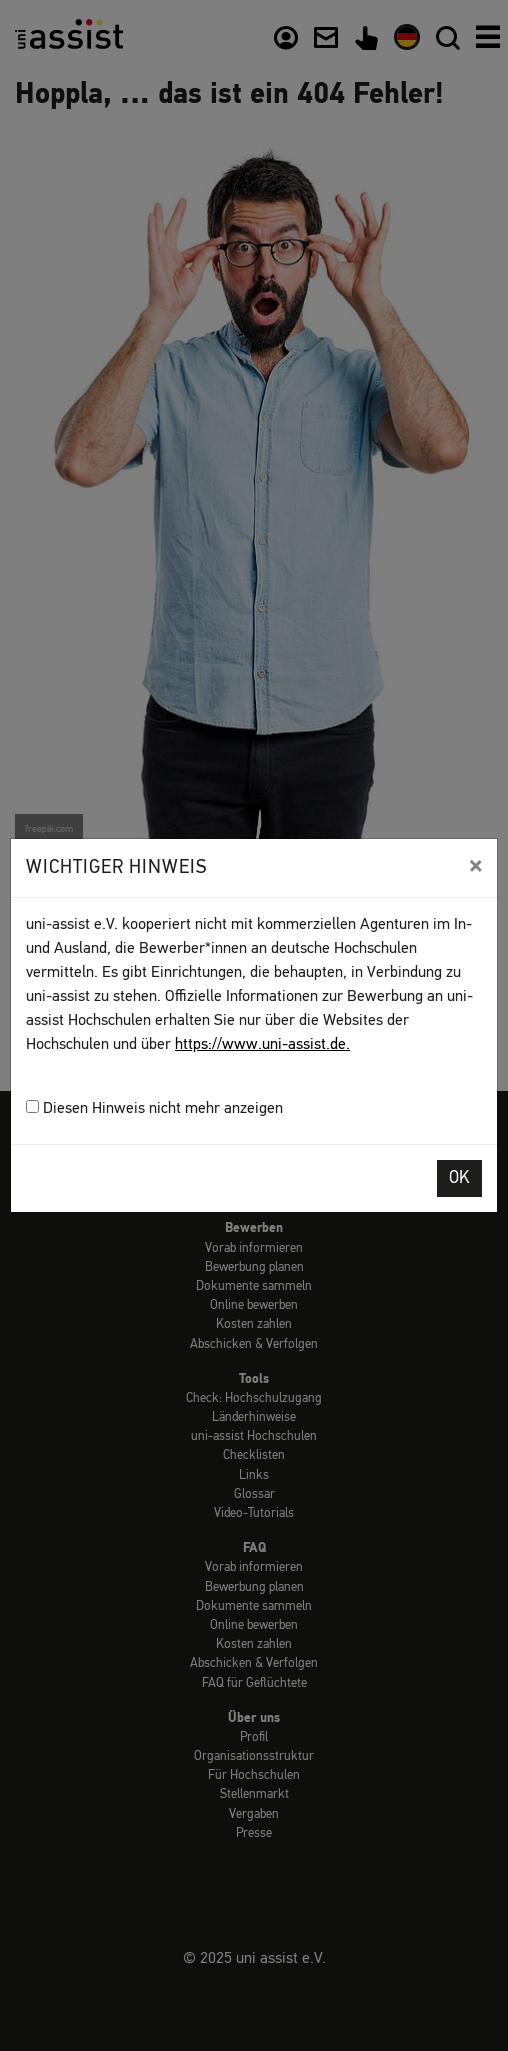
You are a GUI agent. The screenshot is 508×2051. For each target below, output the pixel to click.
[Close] (475, 866)
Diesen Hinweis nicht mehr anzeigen (154, 1108)
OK (459, 1178)
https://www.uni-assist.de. (262, 1045)
